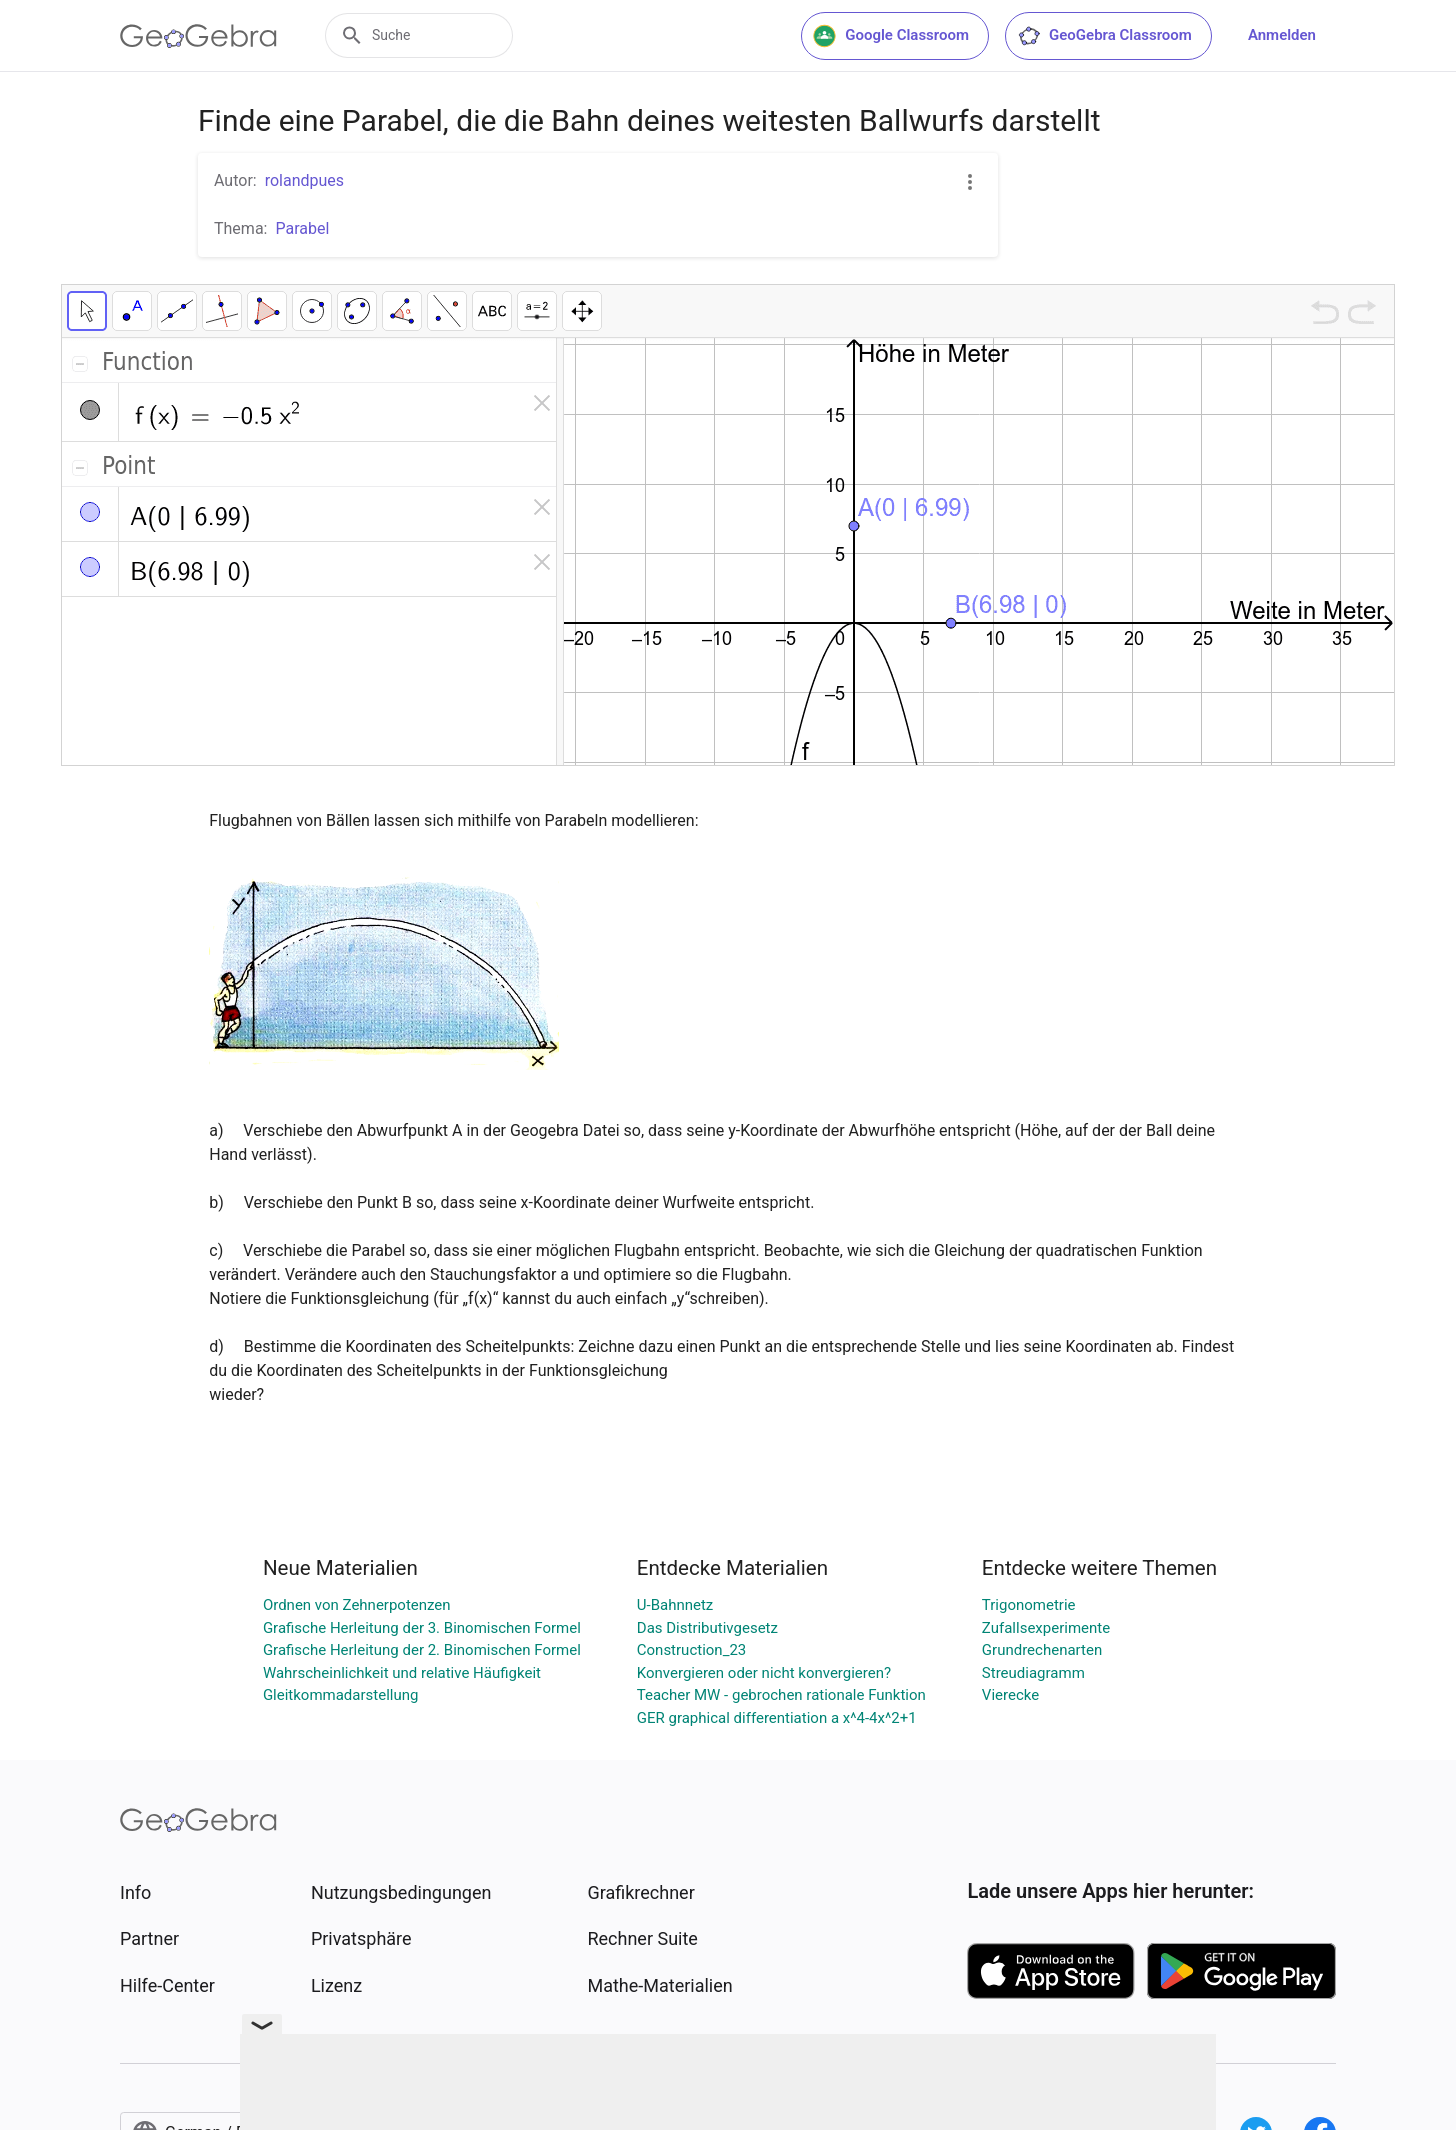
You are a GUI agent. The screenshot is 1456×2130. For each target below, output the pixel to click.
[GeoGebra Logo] (198, 36)
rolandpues (304, 180)
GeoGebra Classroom (1104, 36)
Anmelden (1282, 35)
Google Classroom (891, 36)
